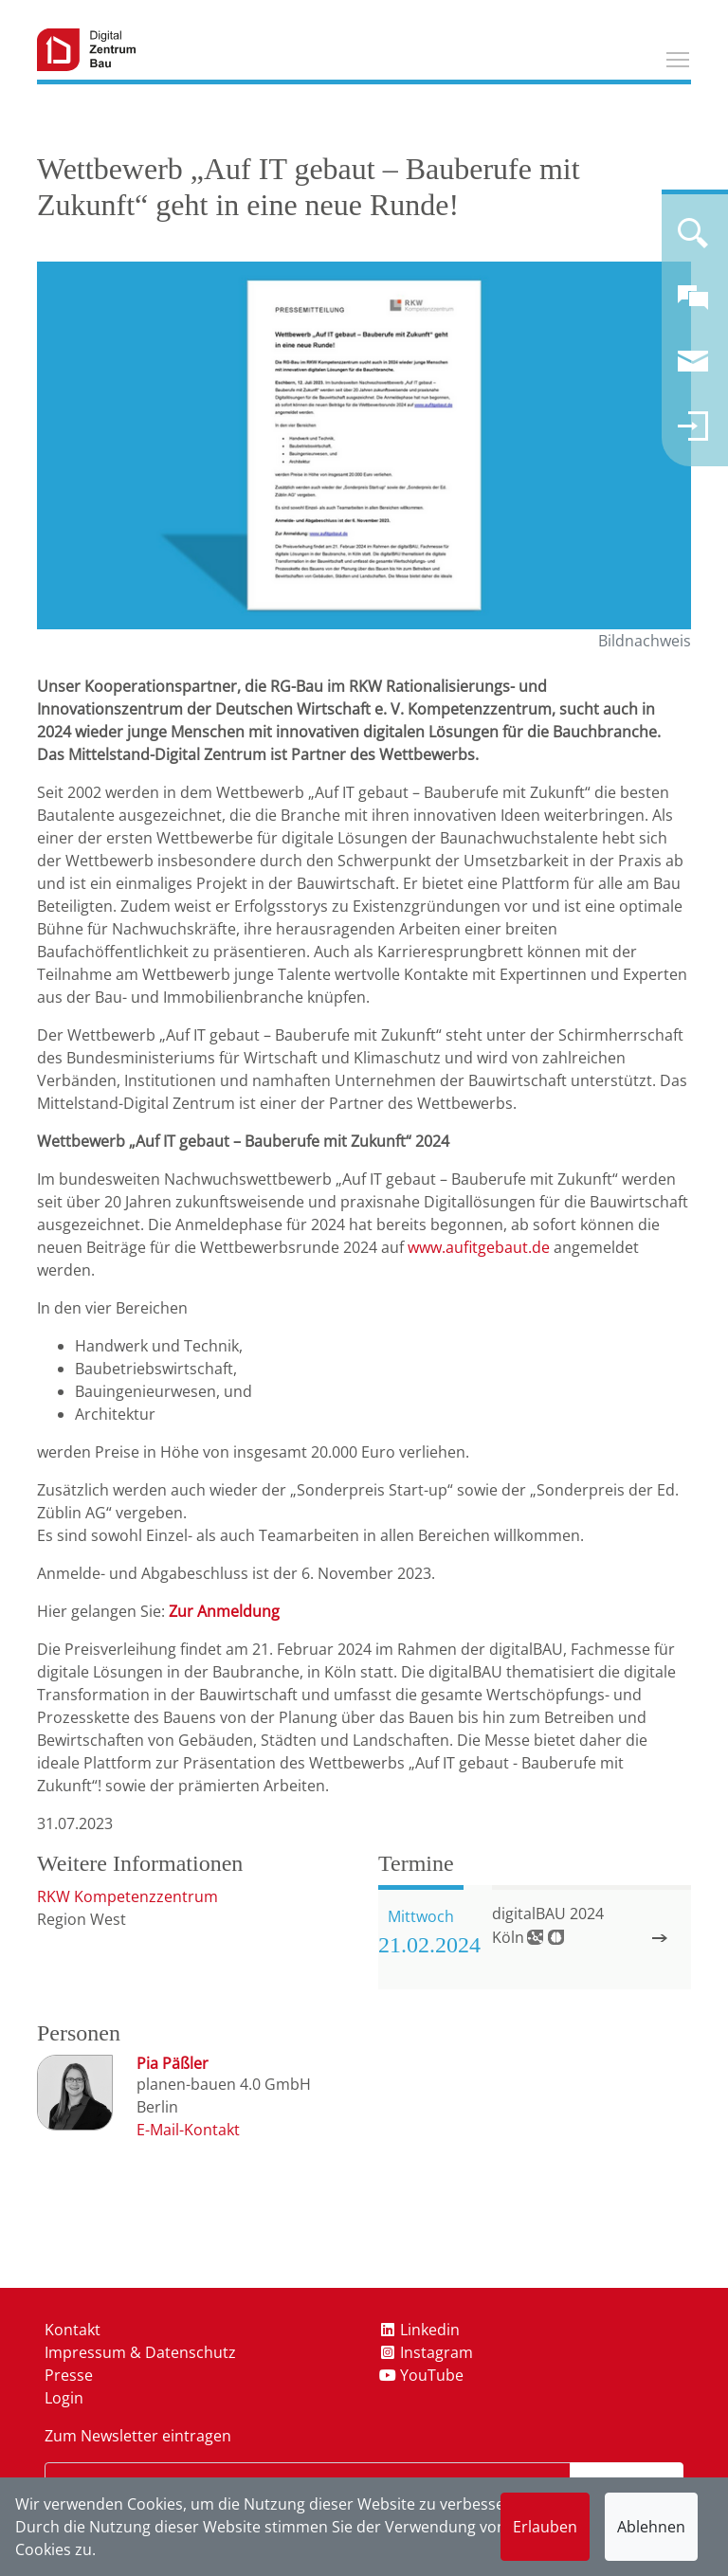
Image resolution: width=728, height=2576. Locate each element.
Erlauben (545, 2526)
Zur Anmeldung (224, 1611)
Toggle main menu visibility (678, 56)
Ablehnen (651, 2526)
